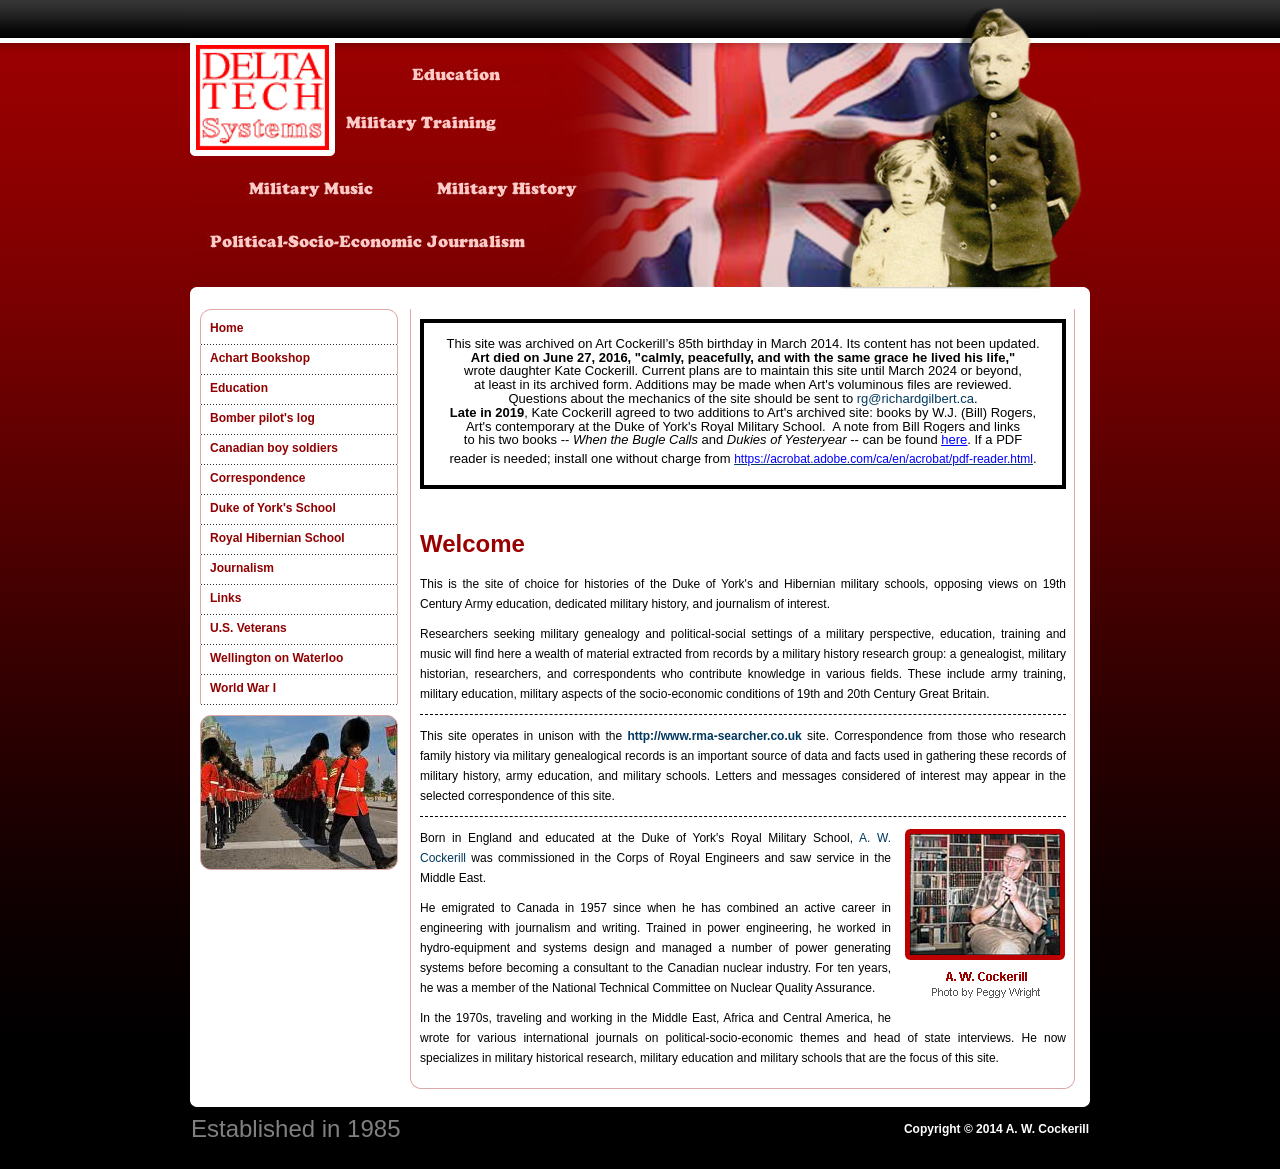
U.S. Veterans (248, 628)
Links (225, 598)
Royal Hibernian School (277, 538)
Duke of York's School (273, 508)
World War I (243, 688)
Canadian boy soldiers (274, 448)
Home (226, 328)
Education (239, 388)
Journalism (242, 568)
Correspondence (257, 478)
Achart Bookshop (260, 358)
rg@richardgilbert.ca (915, 398)
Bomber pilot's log (262, 418)
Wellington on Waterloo (276, 658)
